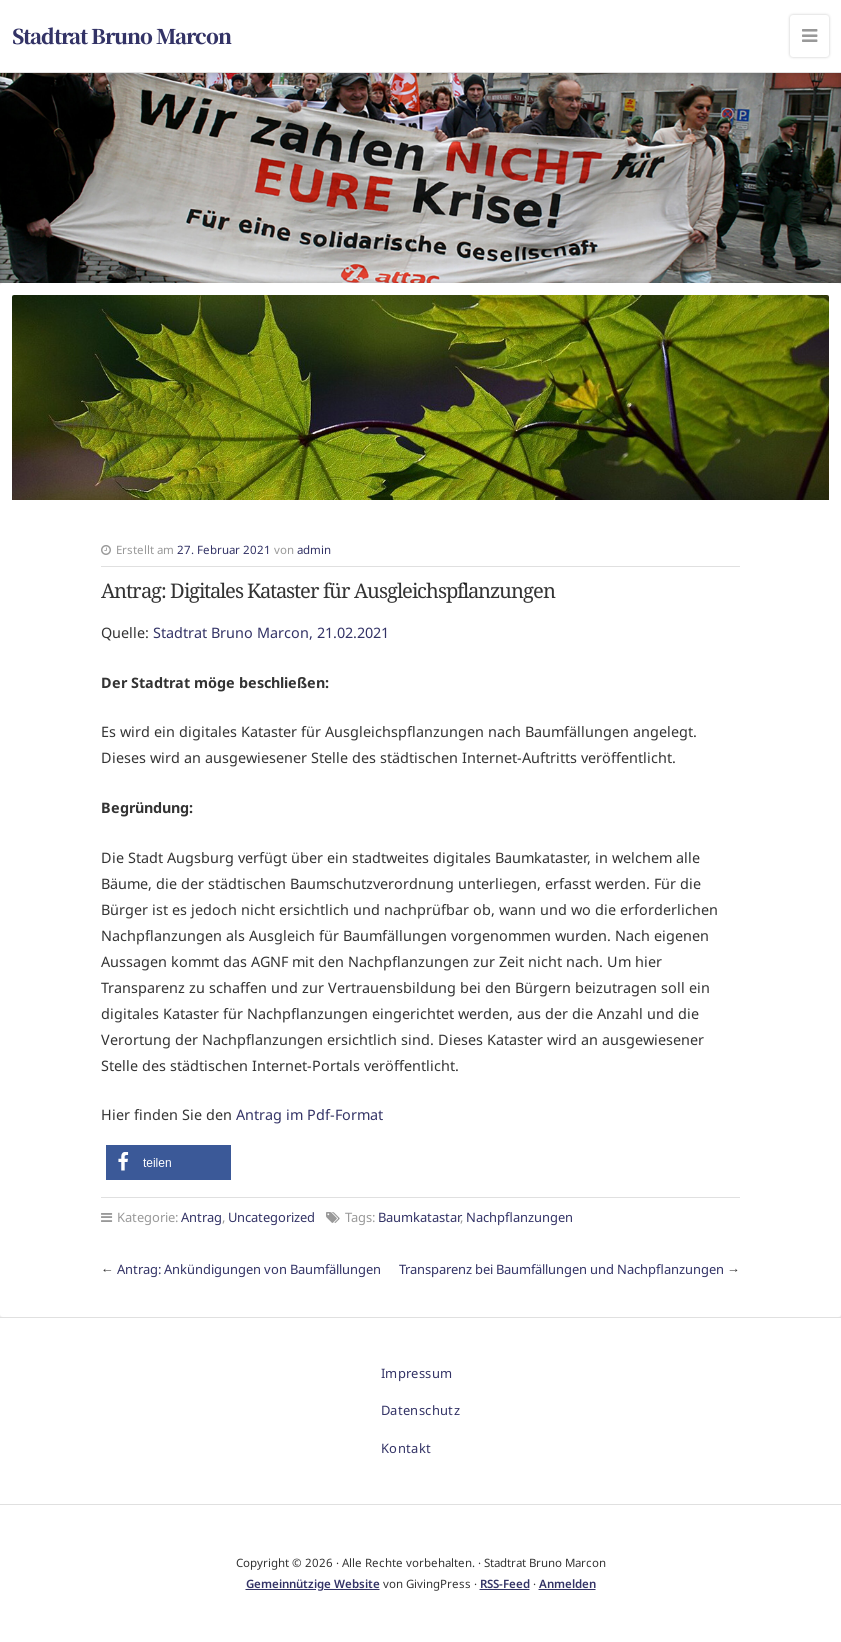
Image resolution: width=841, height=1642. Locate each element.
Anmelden (567, 1583)
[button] (168, 1162)
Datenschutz (420, 1410)
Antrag (201, 1217)
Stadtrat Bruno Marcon (121, 35)
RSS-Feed (505, 1583)
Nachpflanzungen (519, 1217)
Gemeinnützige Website (313, 1583)
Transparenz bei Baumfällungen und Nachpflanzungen (561, 1269)
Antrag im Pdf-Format (309, 1114)
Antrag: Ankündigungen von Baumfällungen (249, 1269)
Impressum (417, 1373)
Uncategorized (271, 1217)
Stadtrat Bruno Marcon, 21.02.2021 (271, 632)
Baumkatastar (419, 1217)
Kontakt (406, 1448)
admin (314, 549)
